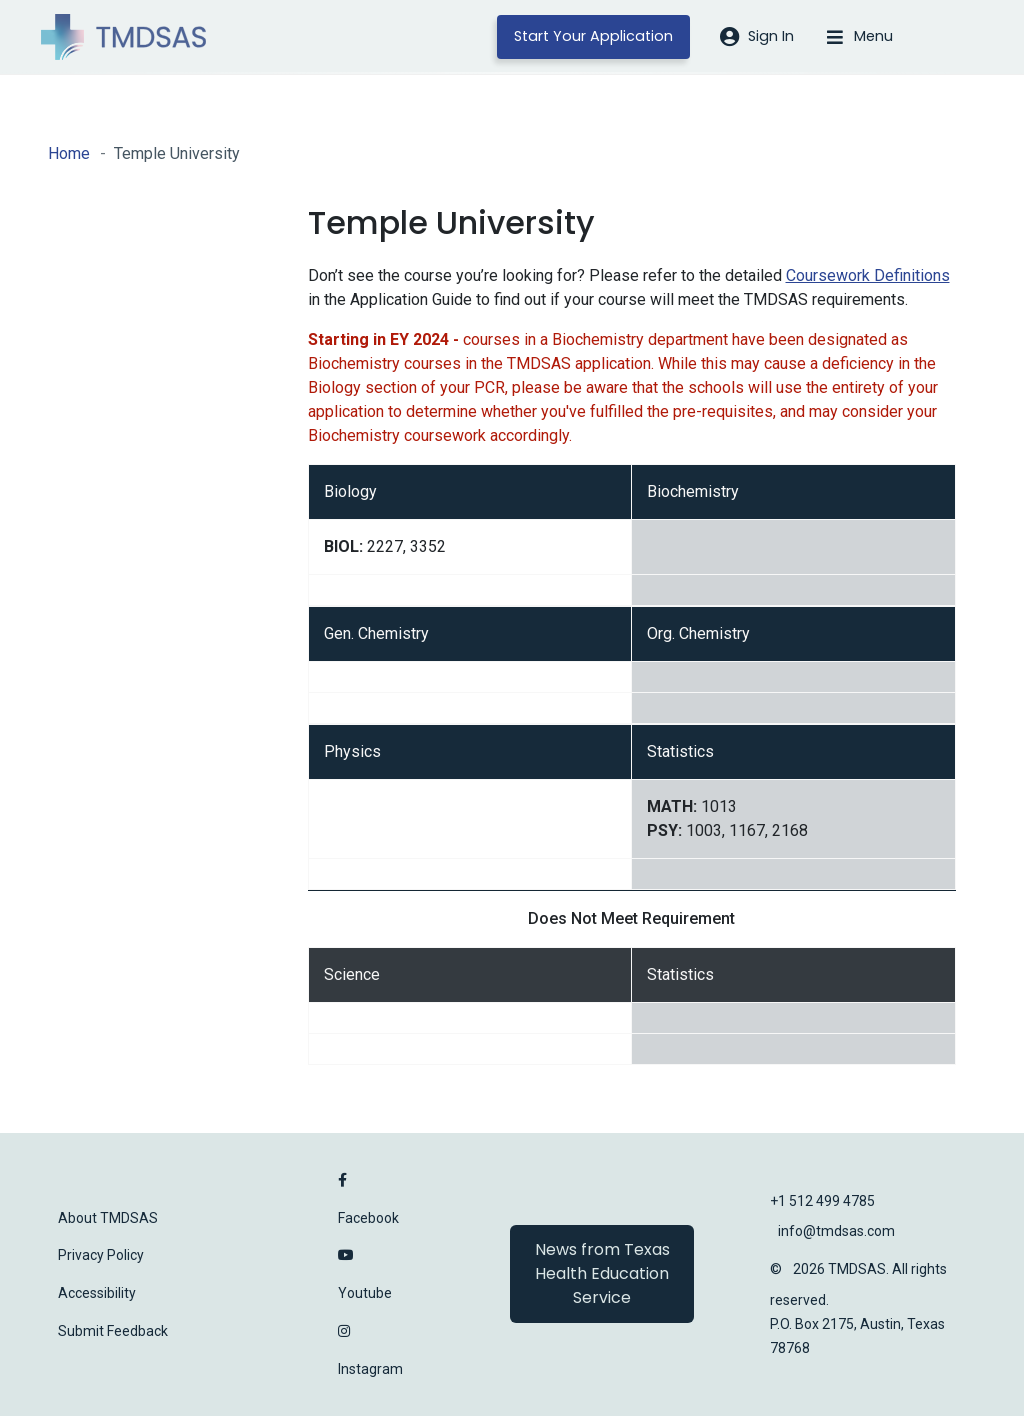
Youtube (365, 1293)
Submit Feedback (113, 1331)
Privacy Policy (101, 1255)
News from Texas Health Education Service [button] (602, 1273)
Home (69, 153)
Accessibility (97, 1293)
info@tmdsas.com (836, 1231)
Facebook (368, 1218)
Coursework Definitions (868, 275)
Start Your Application (593, 36)
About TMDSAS (108, 1218)
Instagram (370, 1369)
